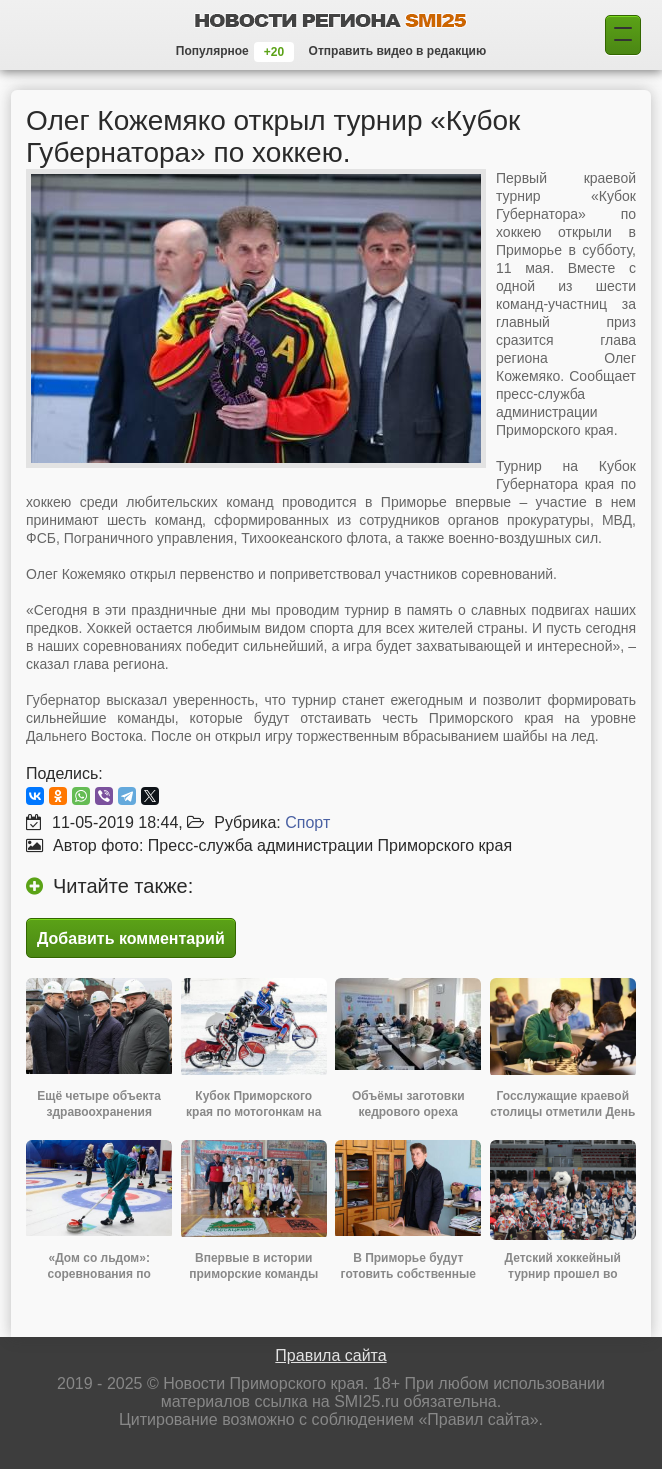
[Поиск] (623, 35)
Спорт (307, 822)
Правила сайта (330, 1355)
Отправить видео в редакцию (398, 51)
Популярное (212, 51)
